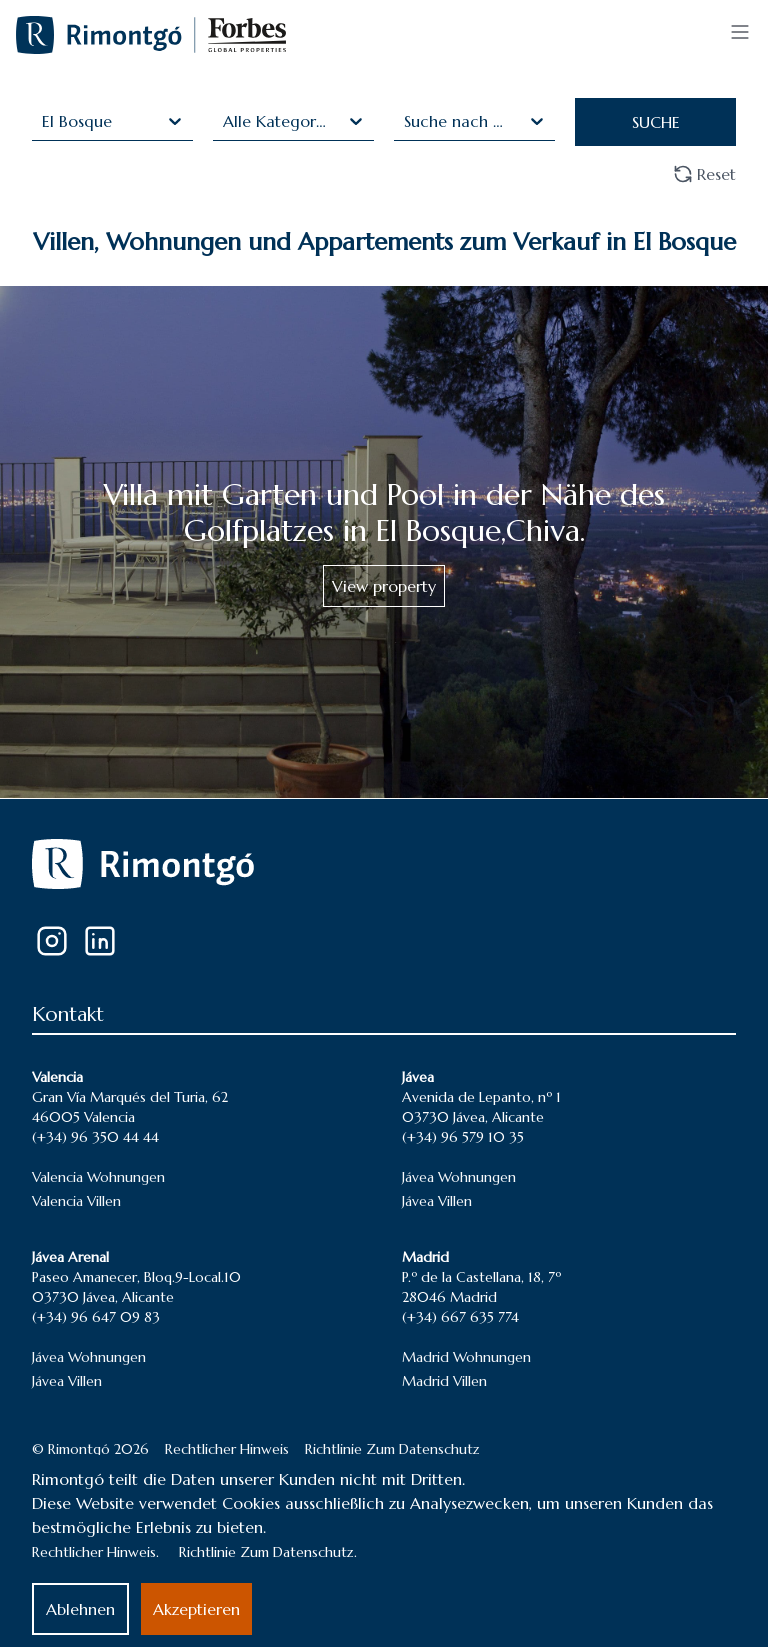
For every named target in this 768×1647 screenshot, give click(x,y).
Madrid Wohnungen (466, 1357)
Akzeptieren (196, 1609)
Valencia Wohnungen (98, 1177)
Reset (704, 174)
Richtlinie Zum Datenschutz (392, 1449)
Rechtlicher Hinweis (227, 1449)
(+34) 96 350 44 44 (95, 1137)
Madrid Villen (444, 1381)
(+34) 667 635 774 (460, 1317)
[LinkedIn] (100, 941)
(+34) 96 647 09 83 (96, 1317)
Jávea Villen (437, 1201)
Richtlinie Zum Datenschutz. (268, 1552)
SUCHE (656, 122)
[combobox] (44, 121)
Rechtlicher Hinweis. (95, 1552)
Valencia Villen (76, 1201)
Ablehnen (80, 1609)
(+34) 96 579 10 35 (463, 1137)
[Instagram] (52, 941)
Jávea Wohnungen (459, 1177)
